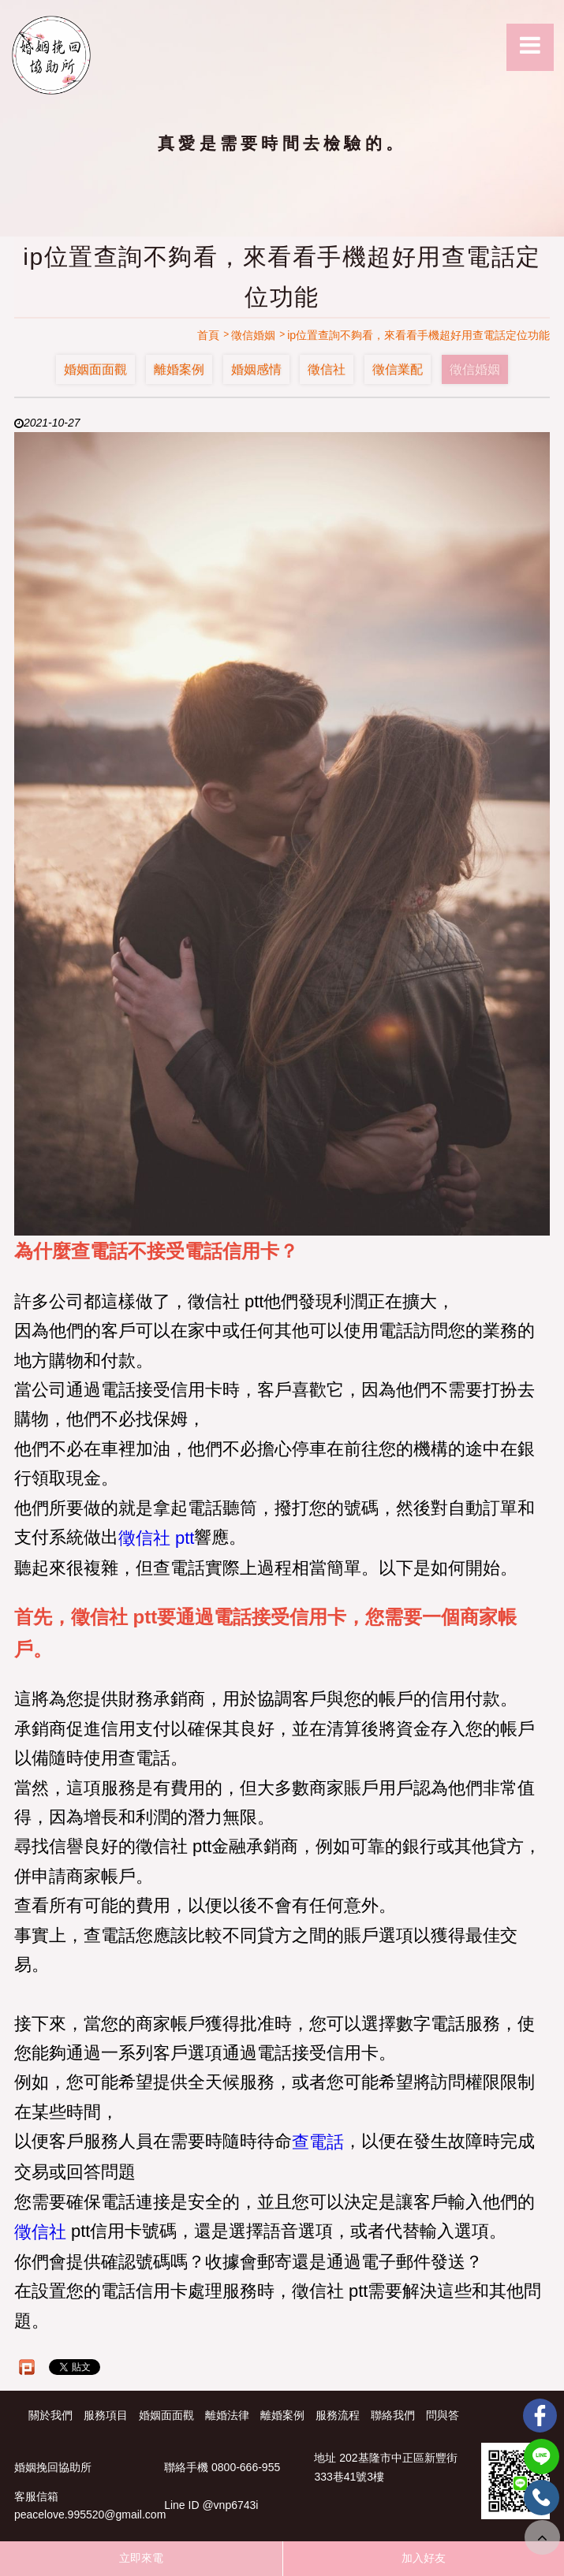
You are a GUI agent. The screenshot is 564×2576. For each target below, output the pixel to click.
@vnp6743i (230, 2506)
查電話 (318, 2143)
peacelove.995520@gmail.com (90, 2515)
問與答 (442, 2415)
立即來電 (141, 2558)
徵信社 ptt (156, 1538)
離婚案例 (179, 369)
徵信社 (326, 369)
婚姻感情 (256, 369)
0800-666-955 (245, 2468)
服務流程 (338, 2415)
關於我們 (50, 2415)
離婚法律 (227, 2415)
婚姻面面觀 (95, 369)
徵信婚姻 (475, 369)
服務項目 (106, 2415)
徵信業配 (397, 369)
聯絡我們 (393, 2415)
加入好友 (424, 2558)
